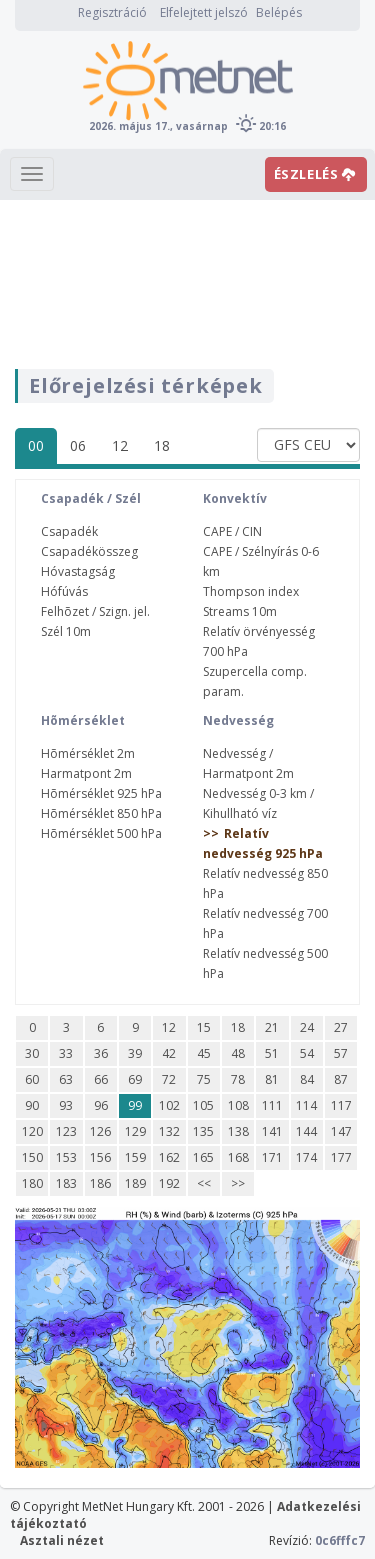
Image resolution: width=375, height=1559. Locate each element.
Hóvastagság (78, 571)
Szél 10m (66, 631)
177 (341, 1157)
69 (135, 1079)
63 (66, 1079)
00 (36, 445)
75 (204, 1079)
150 (32, 1157)
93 (66, 1105)
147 (341, 1131)
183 (66, 1183)
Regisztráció (112, 12)
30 (32, 1053)
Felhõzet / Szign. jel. (95, 611)
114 (306, 1105)
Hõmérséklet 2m (88, 753)
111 (272, 1105)
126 (100, 1131)
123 (66, 1131)
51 (272, 1053)
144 (306, 1131)
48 (238, 1053)
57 (341, 1053)
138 (238, 1131)
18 (162, 445)
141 (272, 1131)
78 (238, 1079)
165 (203, 1157)
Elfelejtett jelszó (204, 12)
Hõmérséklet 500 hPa (101, 833)
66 (101, 1079)
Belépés (279, 12)
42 (169, 1053)
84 (307, 1079)
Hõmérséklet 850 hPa (101, 813)
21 (272, 1027)
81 (272, 1079)
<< (204, 1183)
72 (169, 1079)
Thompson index (251, 591)
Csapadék (69, 531)
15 (204, 1027)
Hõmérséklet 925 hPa (101, 793)
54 (307, 1053)
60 (32, 1079)
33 (66, 1053)
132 (169, 1131)
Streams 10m (240, 611)
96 (101, 1105)
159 (135, 1157)
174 (306, 1157)
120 (32, 1131)
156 (100, 1157)
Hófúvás (64, 591)
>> (238, 1183)
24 (307, 1027)
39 (135, 1053)
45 (204, 1053)
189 (135, 1183)
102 (169, 1105)
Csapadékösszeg (89, 551)
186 (100, 1183)
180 (32, 1183)
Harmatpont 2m (86, 773)
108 (238, 1105)
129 (135, 1131)
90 (32, 1105)
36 (101, 1053)
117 (341, 1105)
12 (120, 445)
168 (238, 1157)
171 (272, 1157)
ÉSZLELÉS (315, 174)
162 (169, 1157)
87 (341, 1079)
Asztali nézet (62, 1540)
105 (203, 1105)
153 (66, 1157)
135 (203, 1131)
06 (78, 445)
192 (169, 1183)
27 (341, 1027)
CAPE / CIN (232, 531)
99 (135, 1105)
